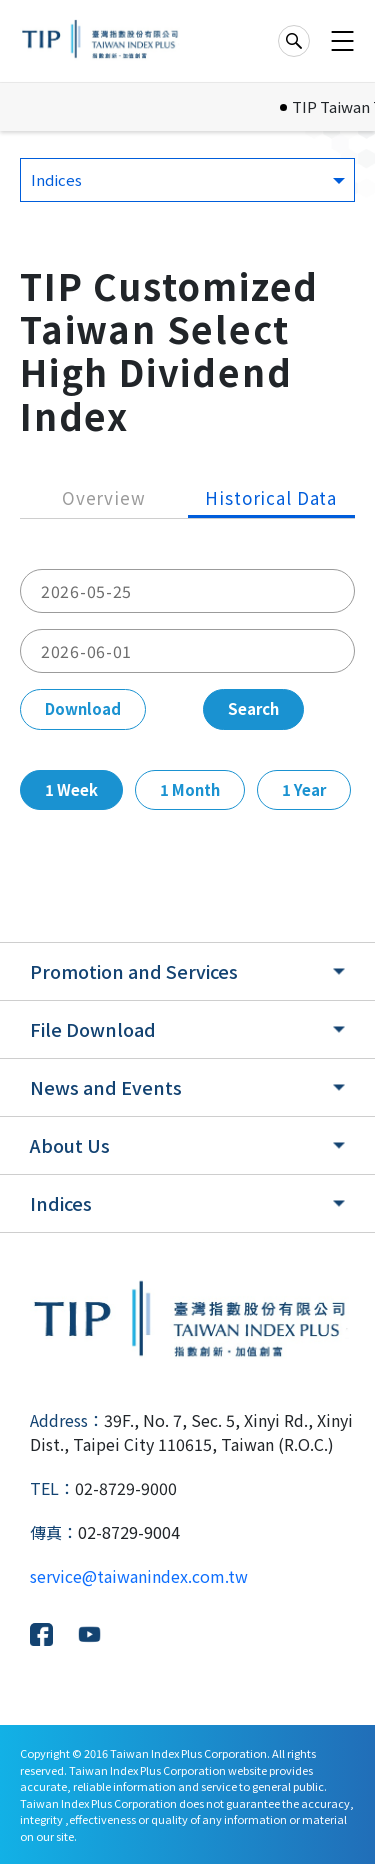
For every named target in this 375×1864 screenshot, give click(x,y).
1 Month (190, 789)
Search (253, 708)
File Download (93, 1029)
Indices (61, 1203)
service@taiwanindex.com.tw (139, 1576)
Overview (104, 497)
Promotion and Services (134, 971)
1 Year (304, 789)
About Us (70, 1145)
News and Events (106, 1087)
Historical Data (271, 497)
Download (83, 708)
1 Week (71, 789)
